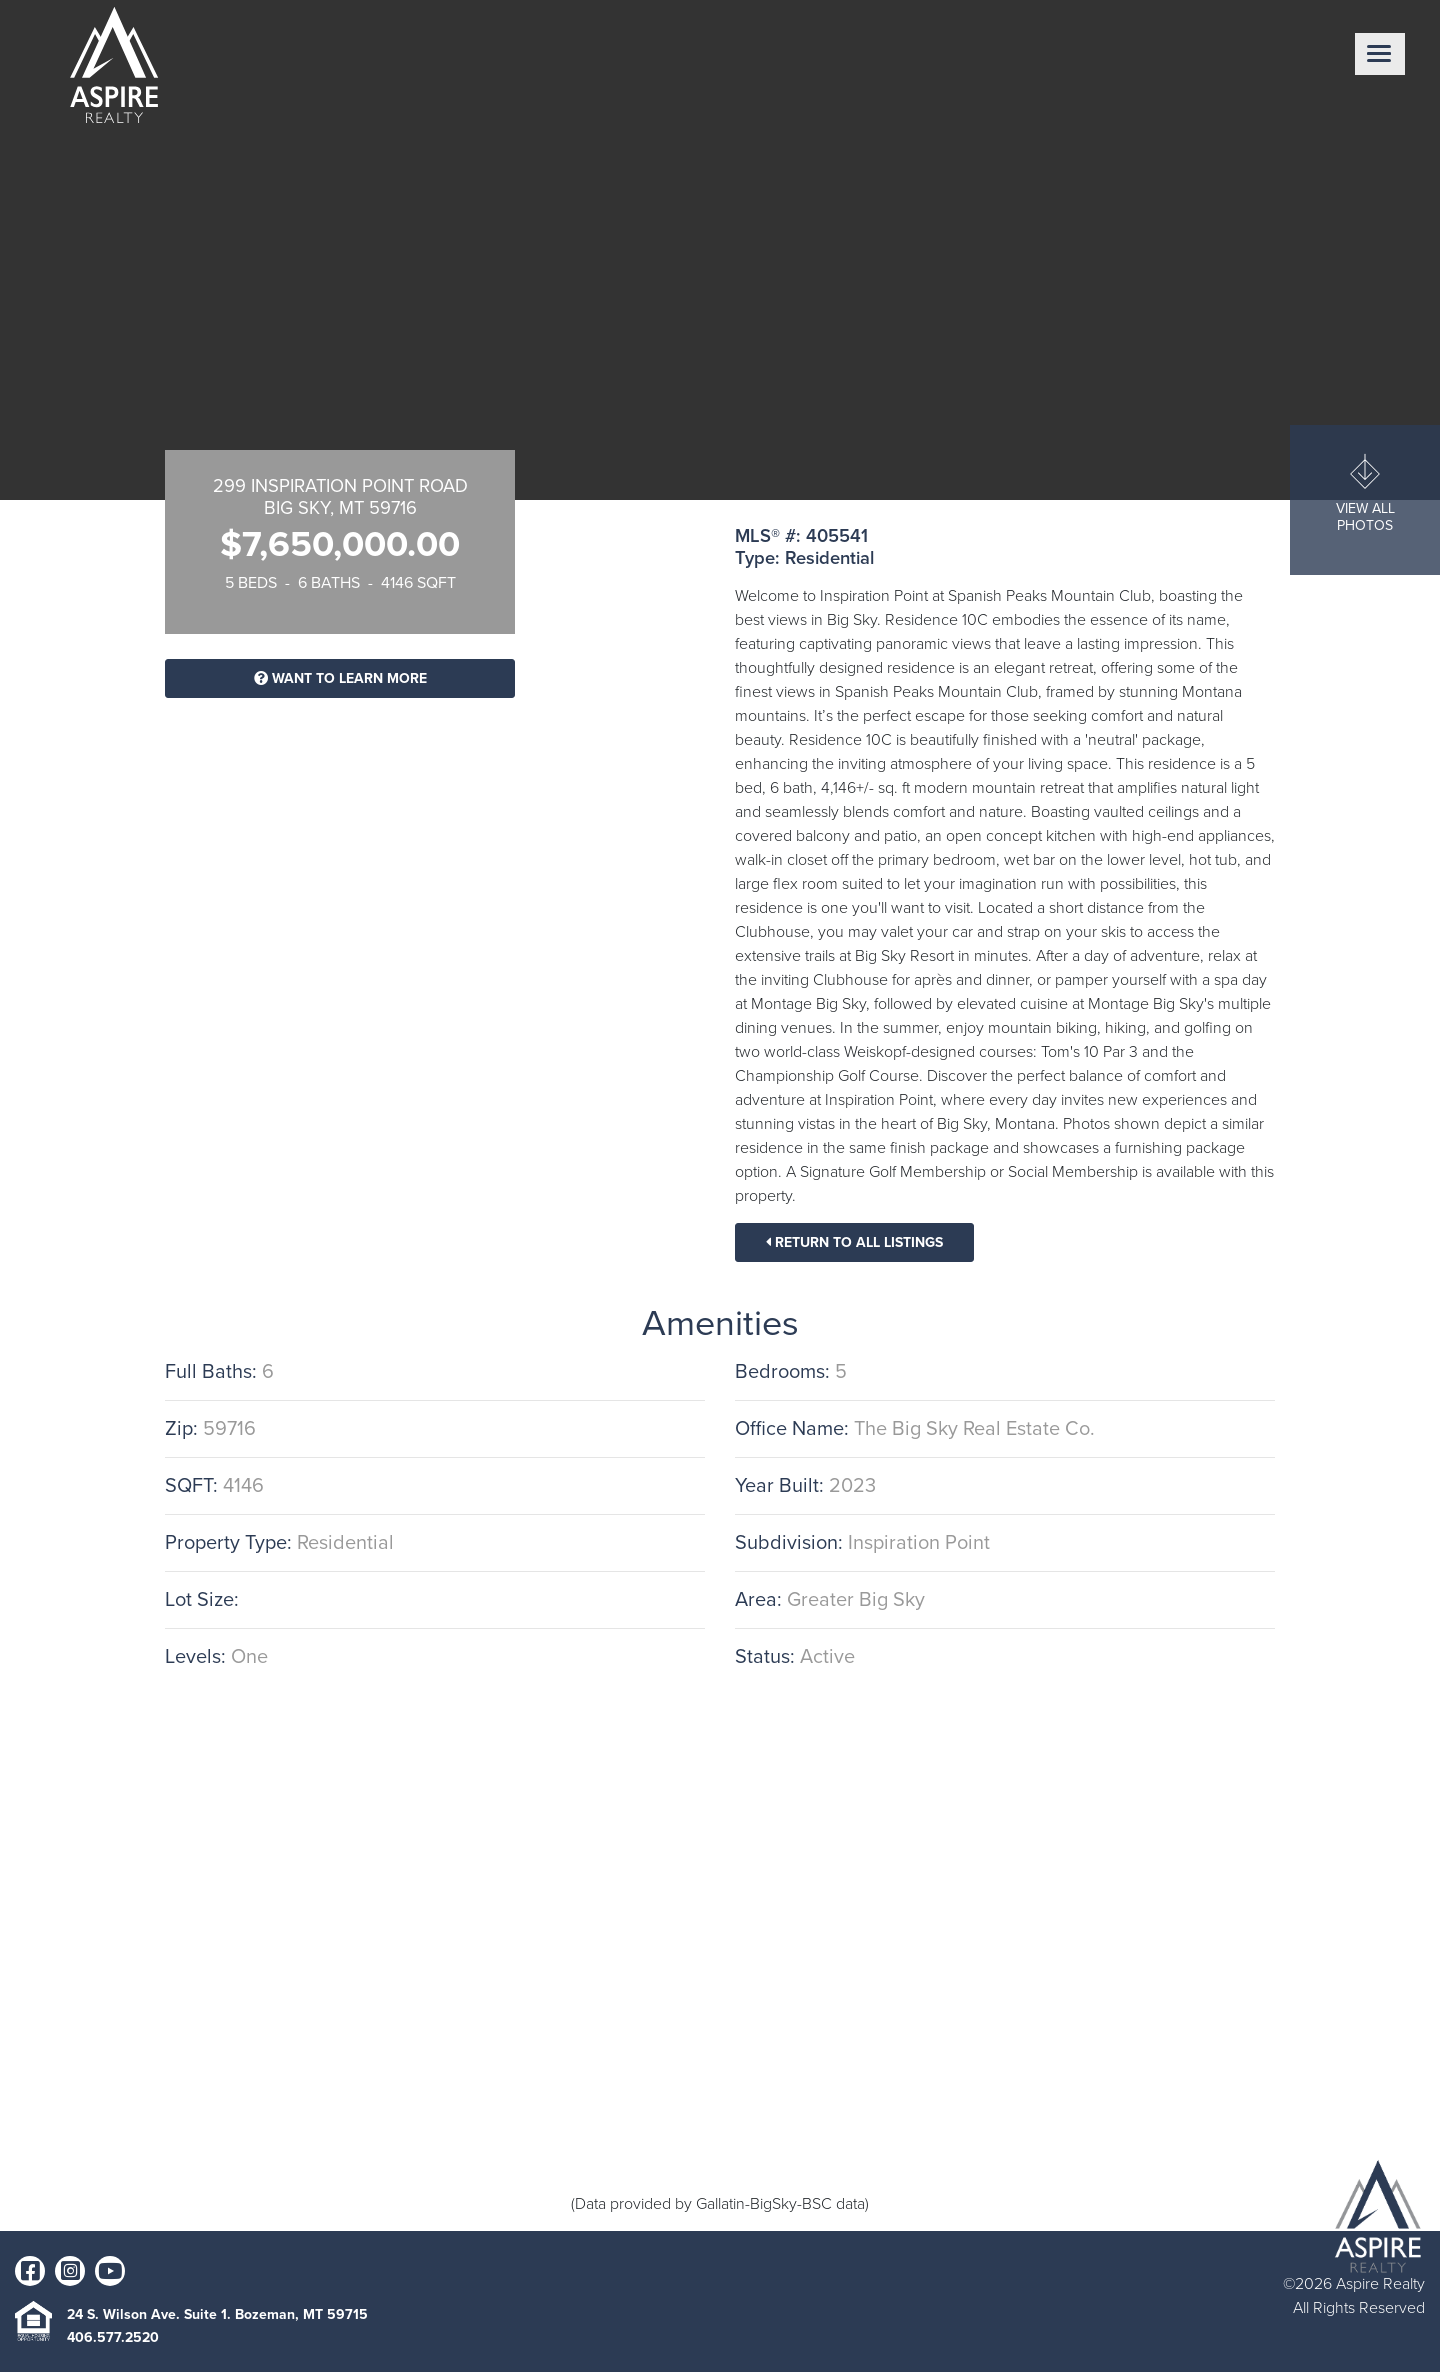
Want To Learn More (340, 678)
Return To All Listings (854, 1242)
